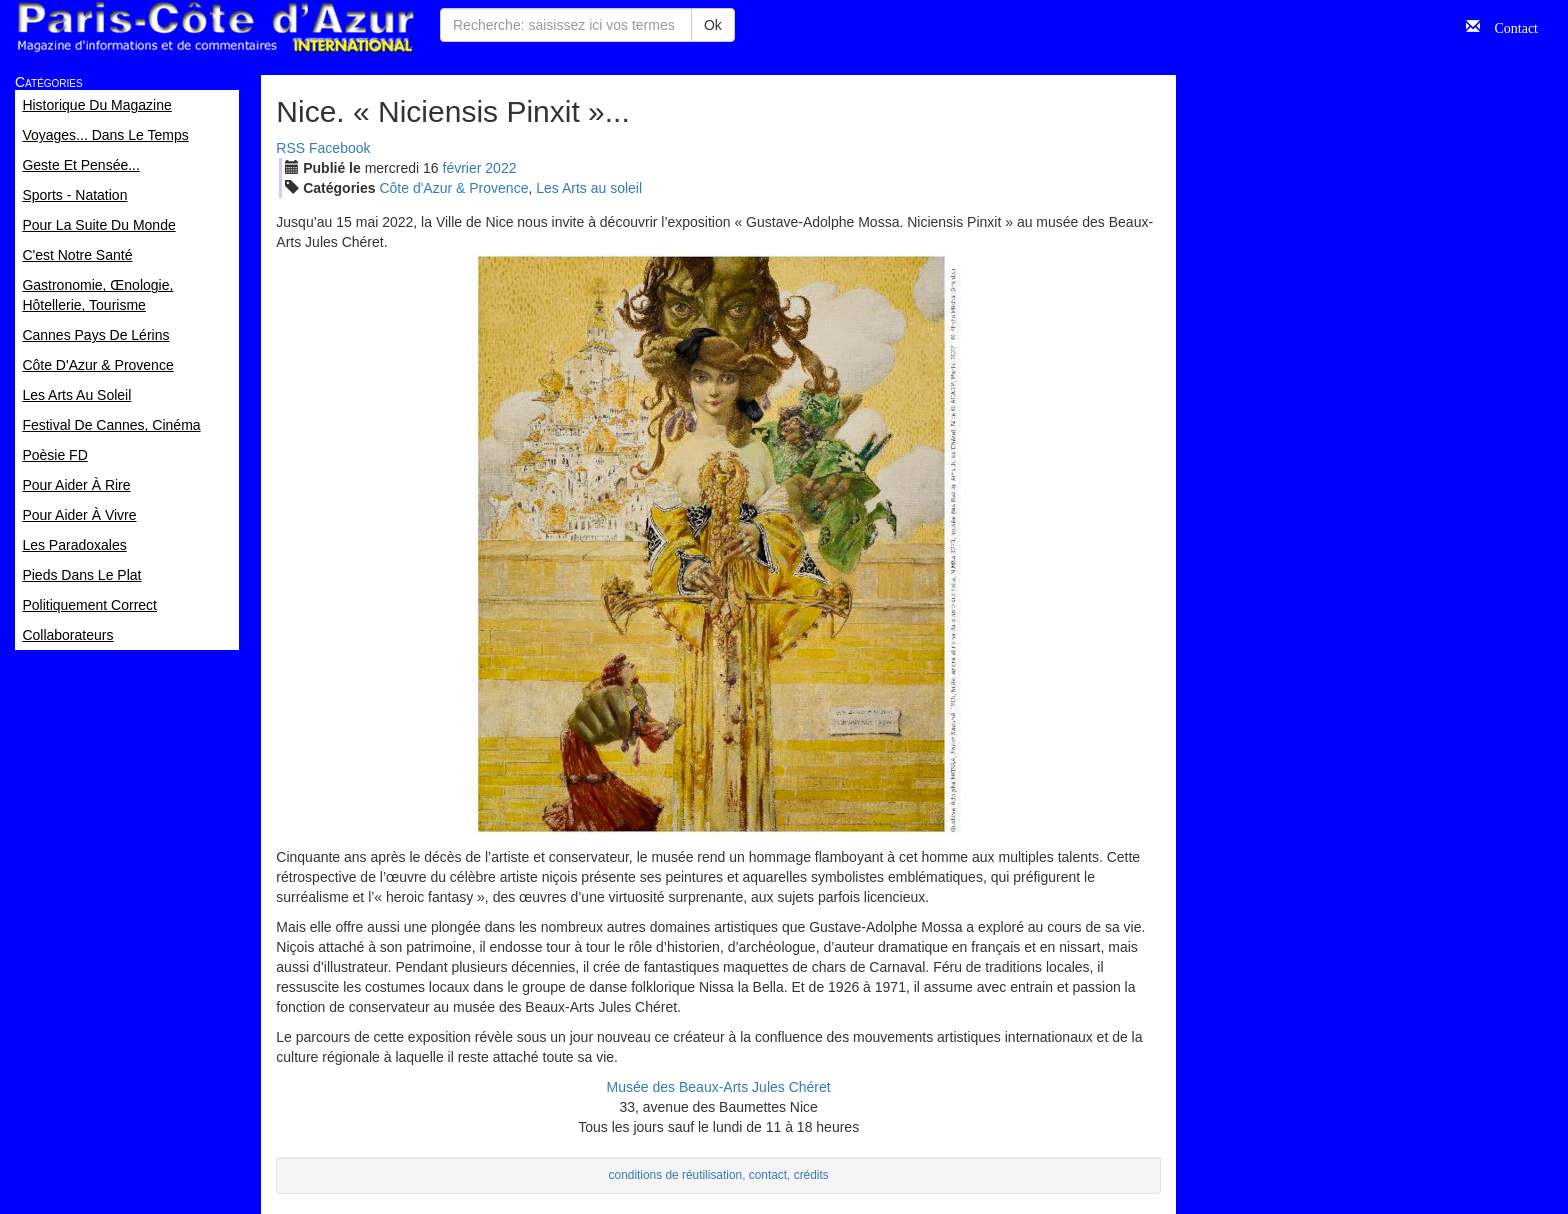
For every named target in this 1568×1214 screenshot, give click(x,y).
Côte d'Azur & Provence (453, 188)
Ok (713, 25)
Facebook (339, 148)
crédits (811, 1175)
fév (462, 168)
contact (768, 1175)
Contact (1509, 26)
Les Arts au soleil (589, 188)
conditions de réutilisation (676, 1175)
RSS (290, 148)
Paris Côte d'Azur (215, 27)
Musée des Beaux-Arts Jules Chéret (719, 1087)
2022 (500, 168)
